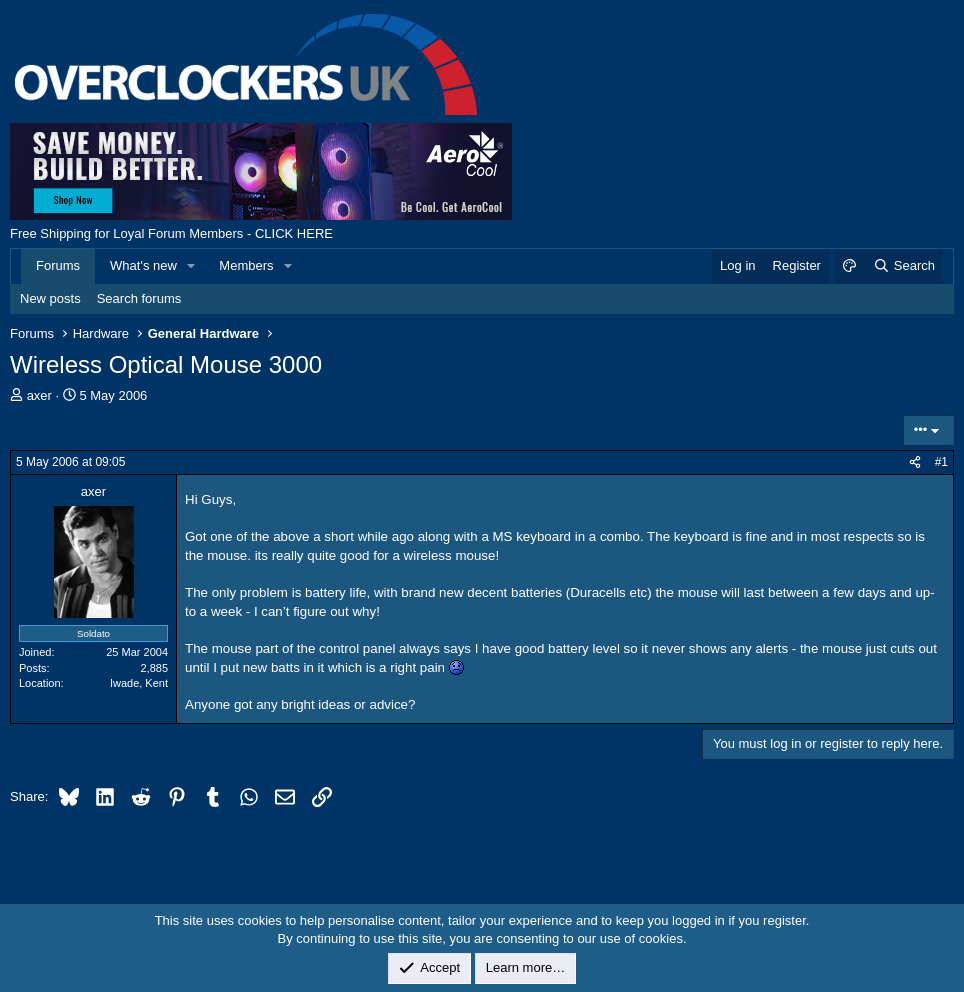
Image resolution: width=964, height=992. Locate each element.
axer (39, 395)
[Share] (915, 462)
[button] (192, 266)
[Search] (903, 266)
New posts (50, 298)
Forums (58, 265)
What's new (143, 265)
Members (246, 265)
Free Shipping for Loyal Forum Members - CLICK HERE (171, 233)
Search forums (139, 298)
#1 (941, 462)
